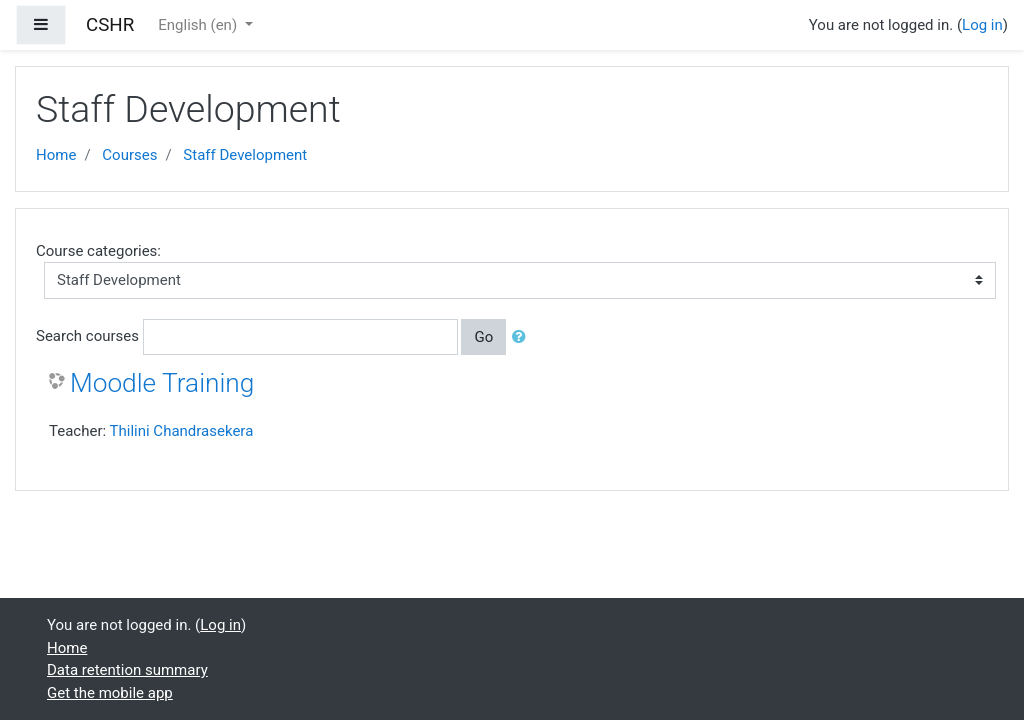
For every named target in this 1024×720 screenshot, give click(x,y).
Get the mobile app (110, 693)
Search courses (87, 336)
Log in (982, 25)
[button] (523, 337)
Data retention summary (127, 670)
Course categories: (98, 251)
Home (56, 155)
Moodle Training (162, 383)
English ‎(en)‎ (199, 25)
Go (483, 337)
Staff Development (245, 155)
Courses (129, 155)
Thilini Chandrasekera (182, 431)
